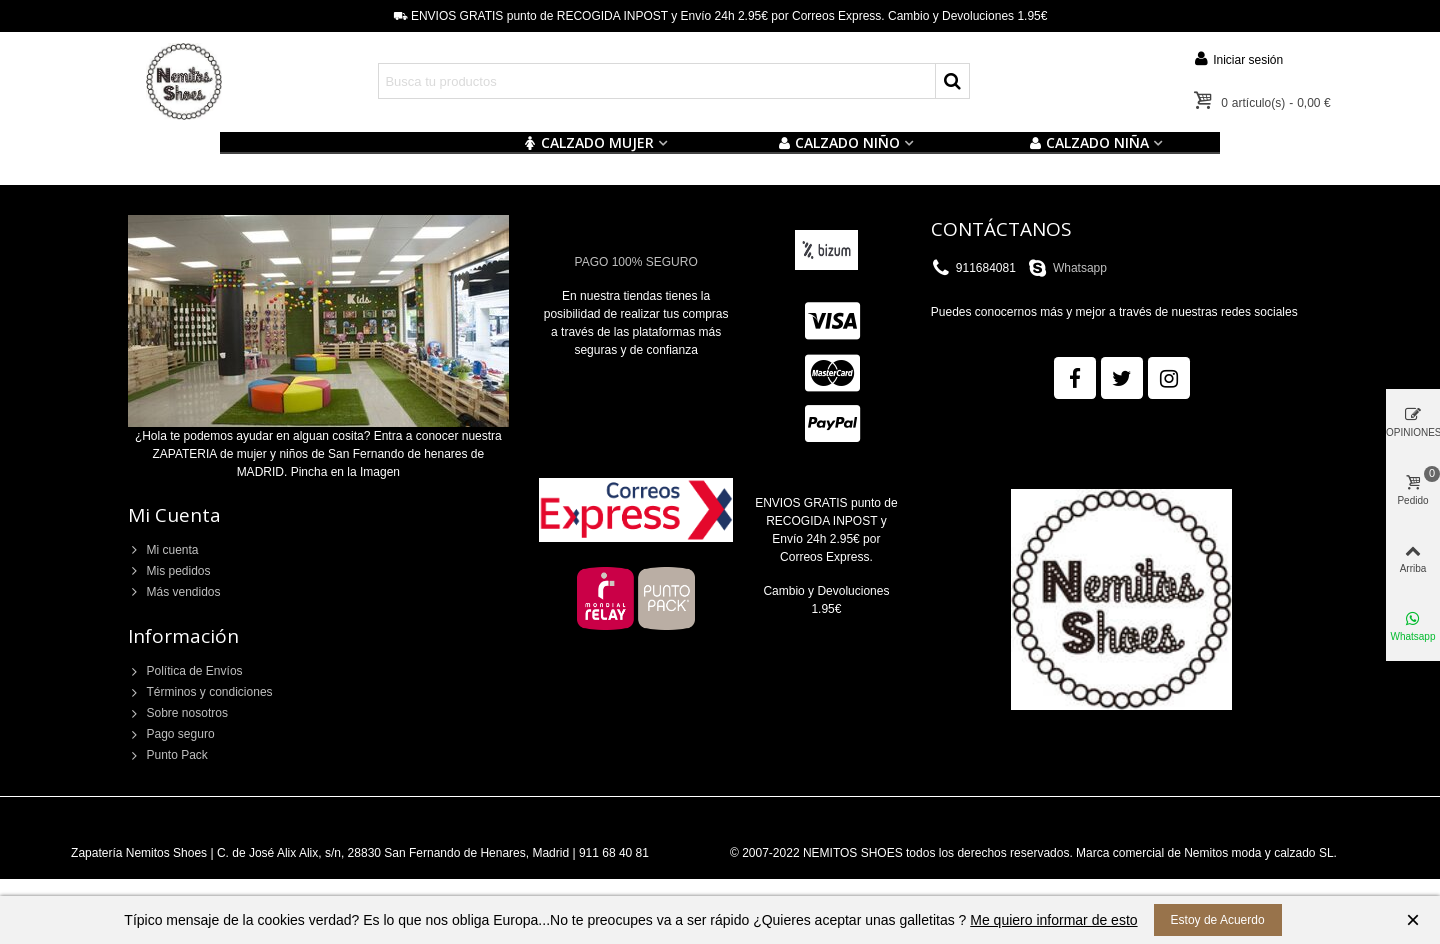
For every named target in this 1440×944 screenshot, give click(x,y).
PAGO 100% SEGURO (636, 262)
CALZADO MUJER (588, 142)
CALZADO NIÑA (1088, 142)
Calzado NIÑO (838, 142)
